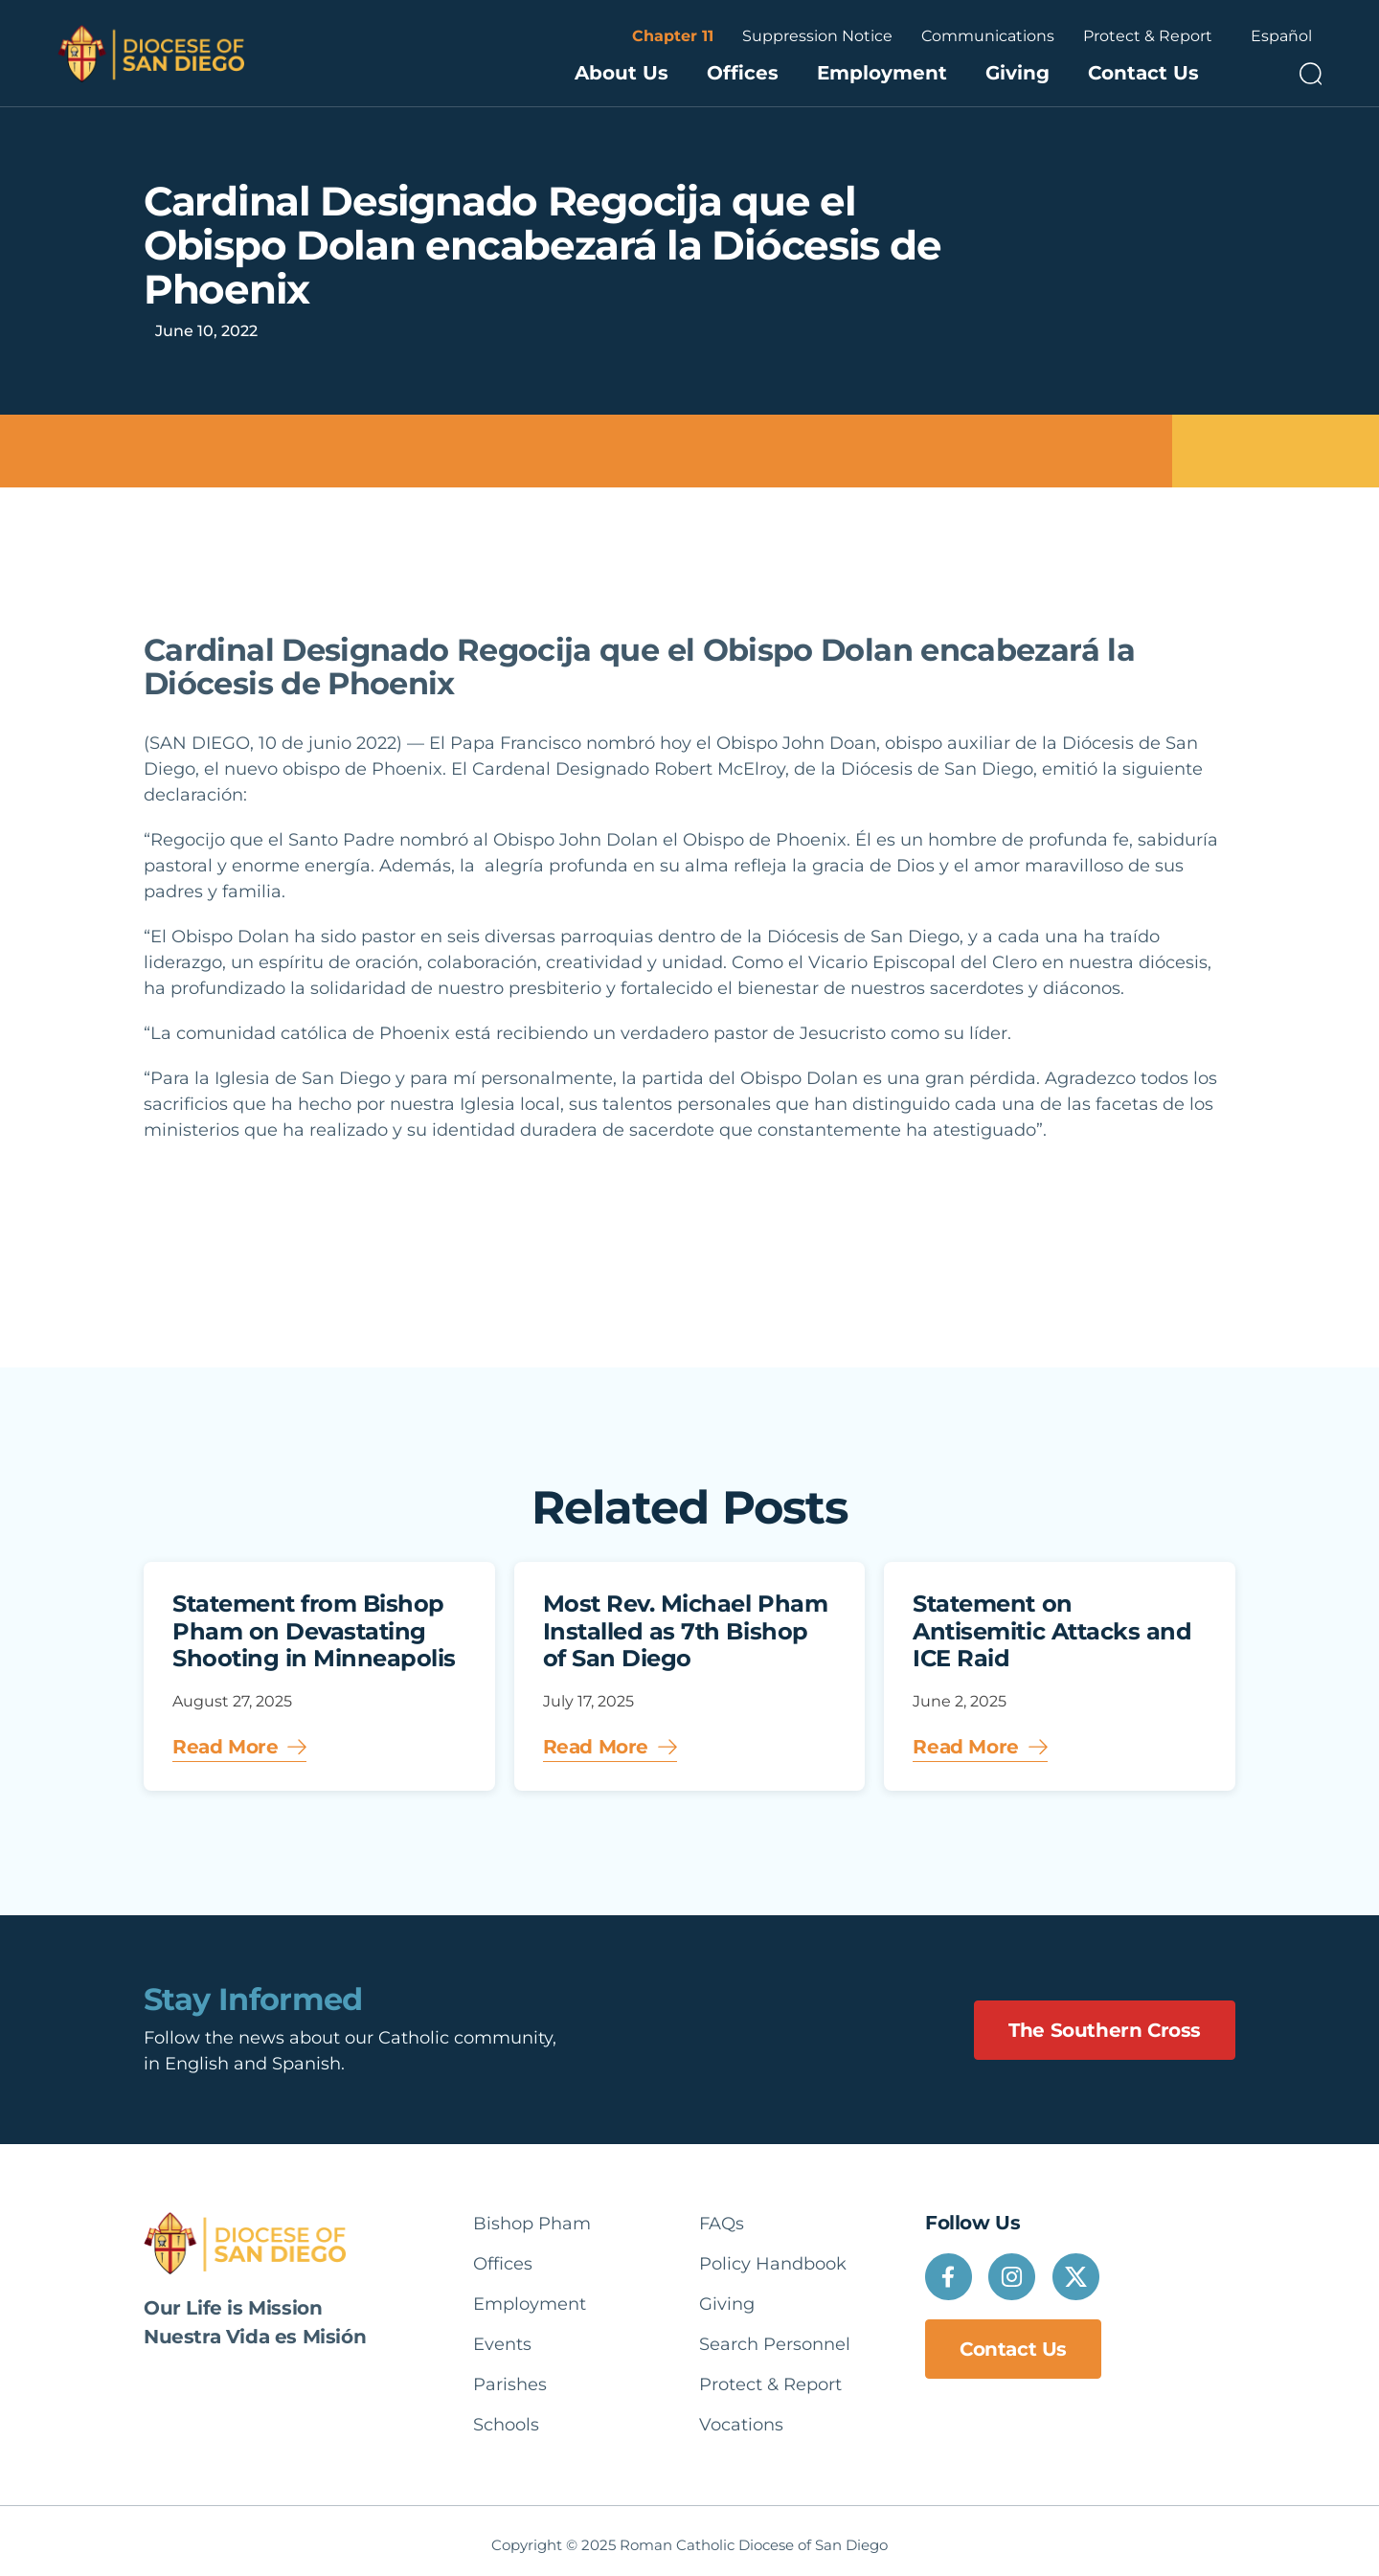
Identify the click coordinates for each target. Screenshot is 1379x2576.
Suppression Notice (817, 36)
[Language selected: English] (1281, 36)
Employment (882, 72)
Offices (743, 72)
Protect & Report (1147, 36)
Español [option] (1281, 36)
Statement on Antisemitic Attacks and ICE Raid (1052, 1631)
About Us (621, 72)
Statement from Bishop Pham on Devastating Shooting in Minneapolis (314, 1631)
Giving (1017, 72)
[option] (1281, 36)
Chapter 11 (672, 36)
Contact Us (1143, 72)
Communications (987, 36)
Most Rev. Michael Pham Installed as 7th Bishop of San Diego (685, 1631)
